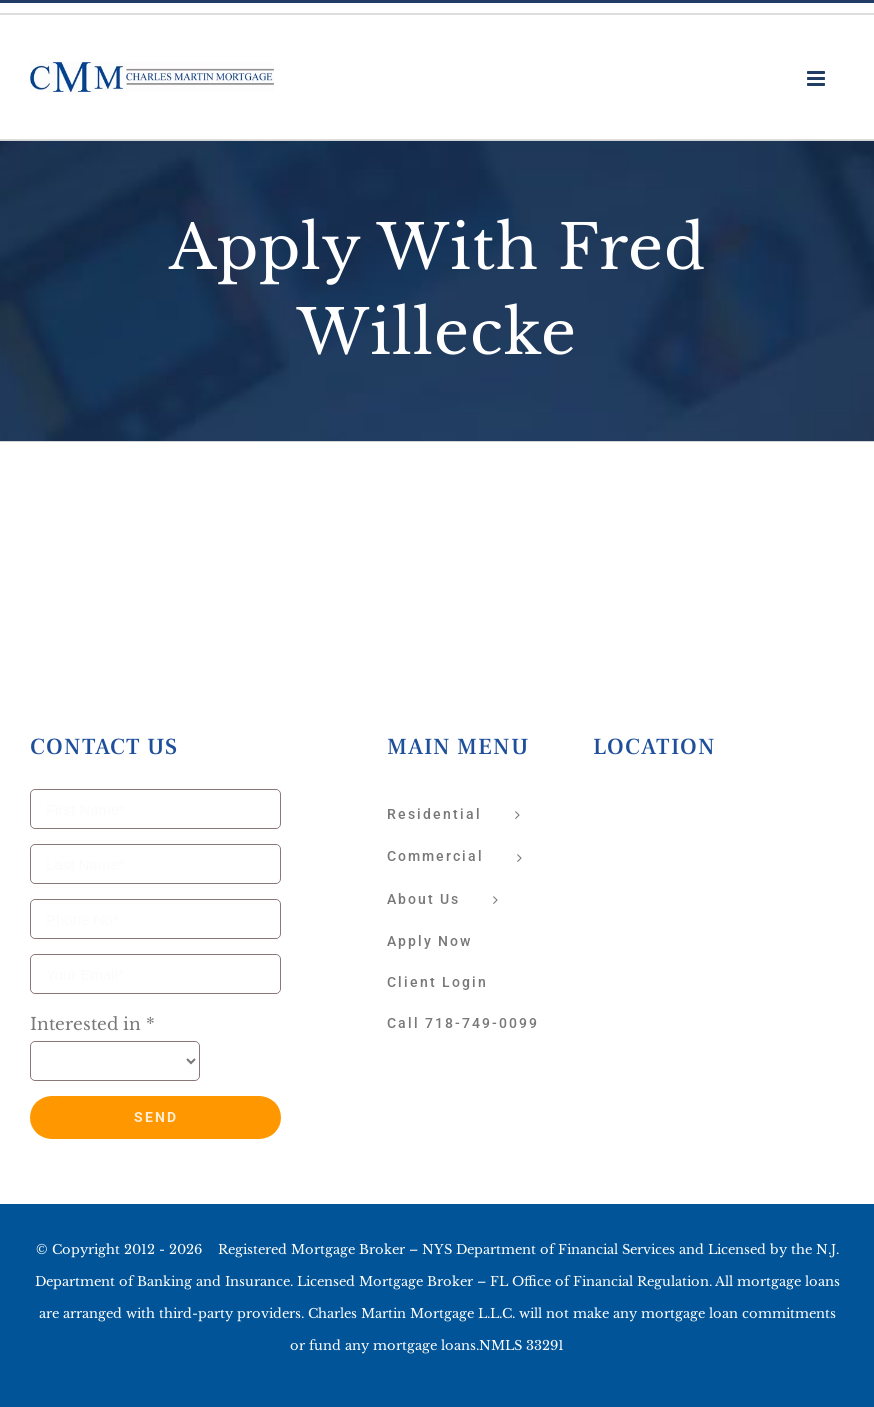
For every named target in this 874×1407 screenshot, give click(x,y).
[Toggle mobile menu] (817, 78)
